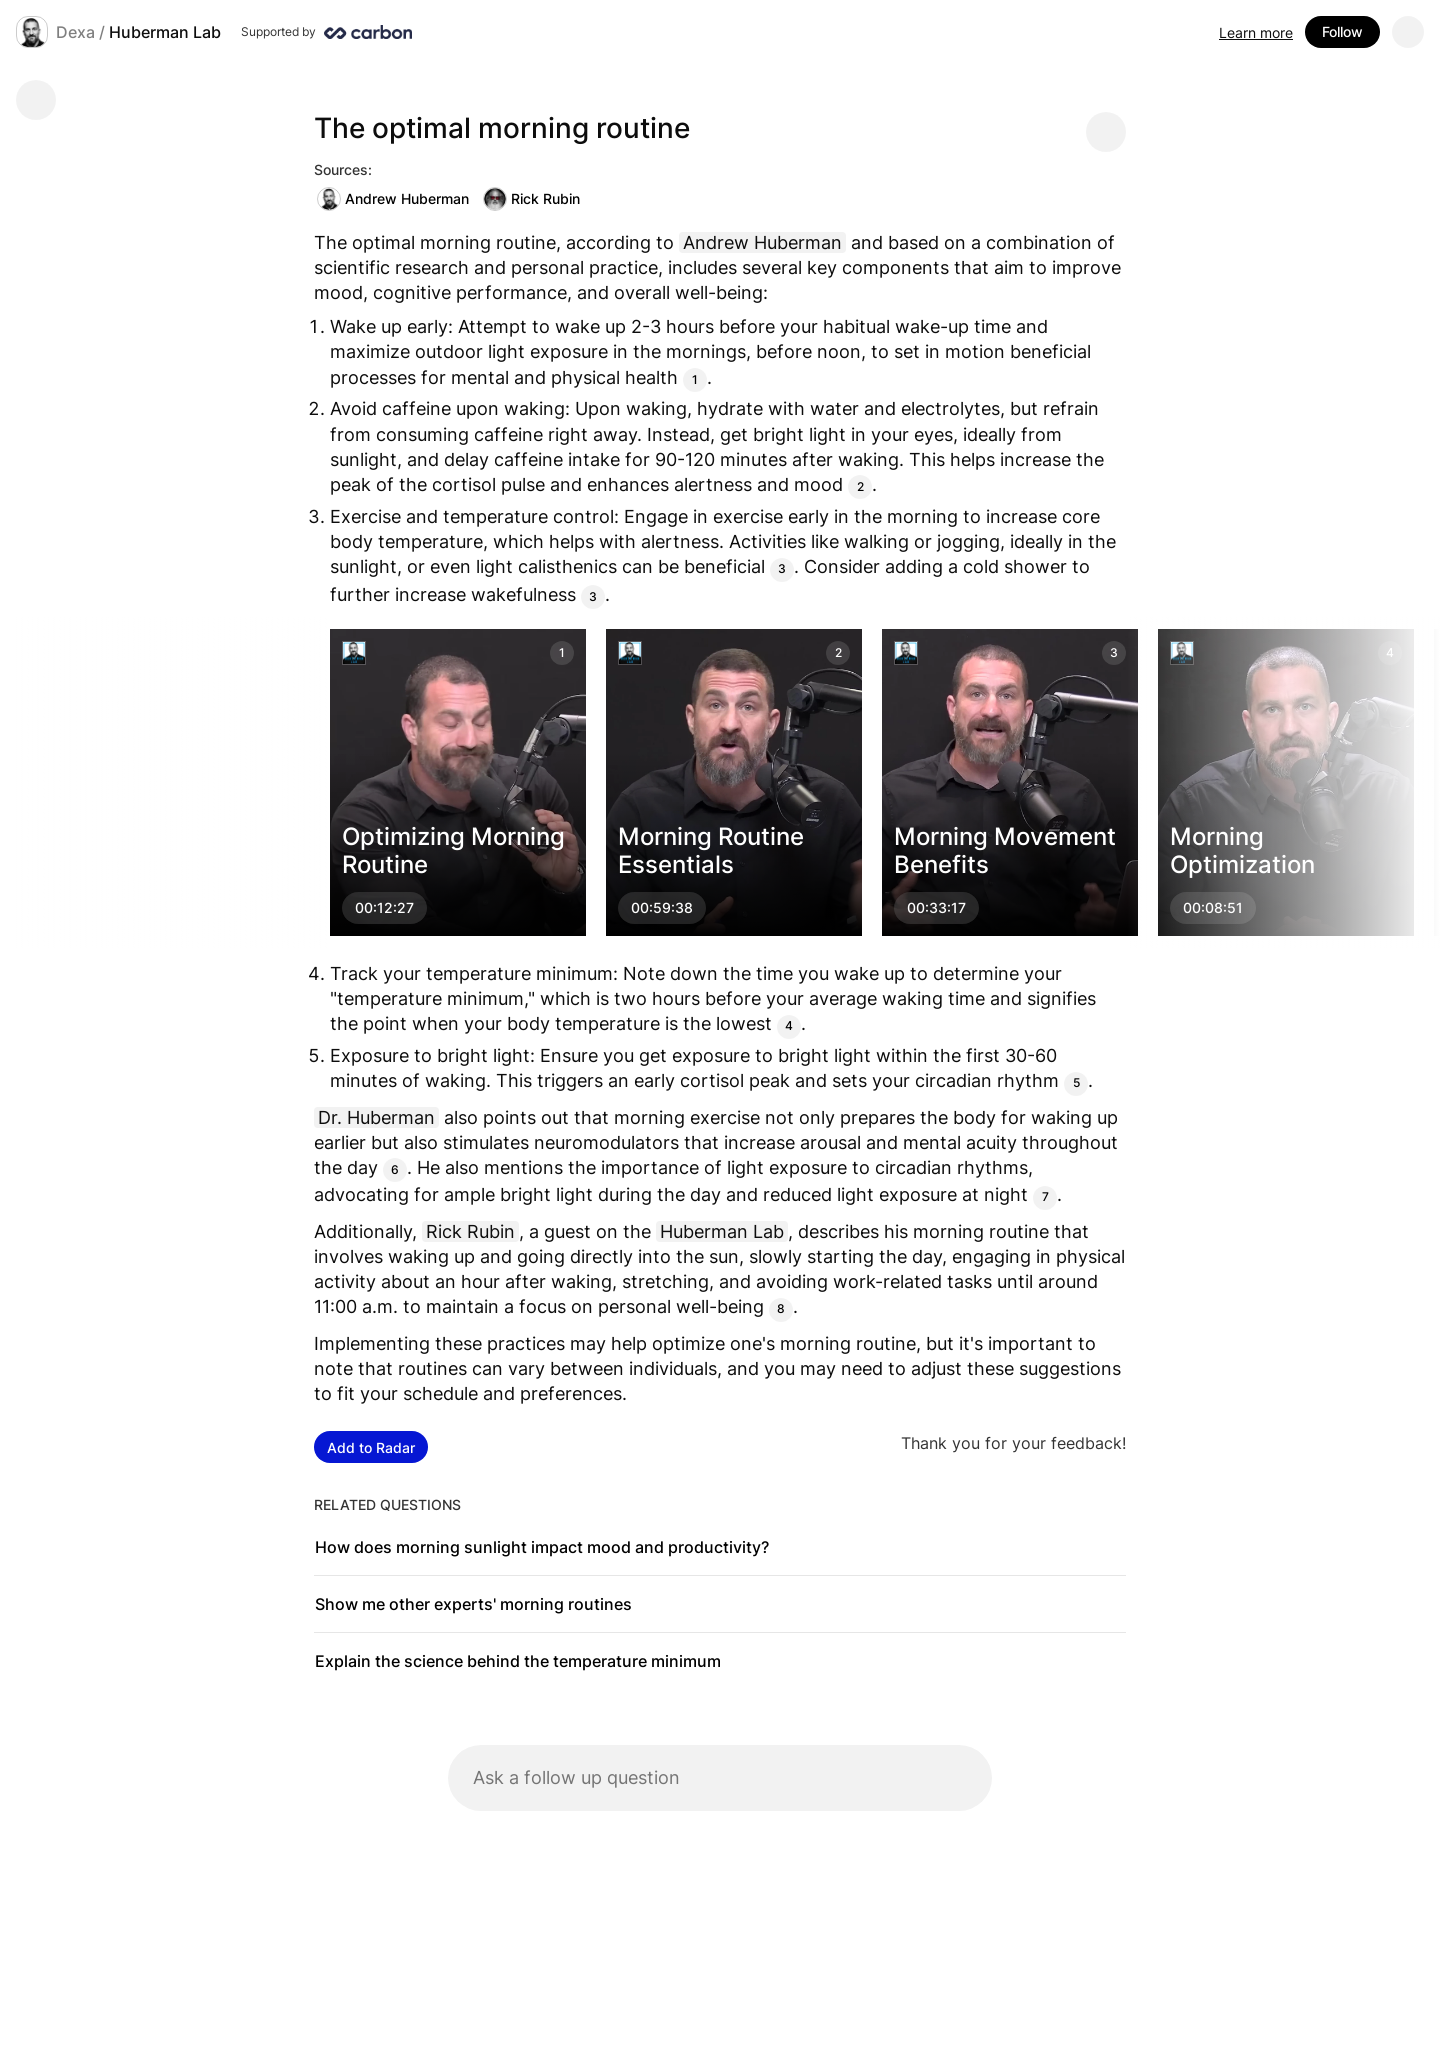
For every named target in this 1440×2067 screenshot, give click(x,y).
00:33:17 (936, 907)
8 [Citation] (781, 1308)
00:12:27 (384, 907)
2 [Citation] (860, 486)
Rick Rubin (531, 199)
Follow (1342, 31)
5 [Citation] (1076, 1082)
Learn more (1256, 32)
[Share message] (1106, 132)
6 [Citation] (395, 1169)
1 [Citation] (695, 379)
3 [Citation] (782, 568)
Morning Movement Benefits (1005, 851)
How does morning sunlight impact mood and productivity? (542, 1547)
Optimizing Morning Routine (453, 851)
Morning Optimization (1242, 851)
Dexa (75, 32)
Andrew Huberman (393, 199)
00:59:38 (662, 907)
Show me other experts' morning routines (473, 1604)
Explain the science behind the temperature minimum (518, 1661)
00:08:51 (1213, 907)
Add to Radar (371, 1447)
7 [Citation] (1045, 1196)
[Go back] (36, 100)
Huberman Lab (165, 32)
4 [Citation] (789, 1025)
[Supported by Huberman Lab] (326, 32)
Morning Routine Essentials (711, 851)
